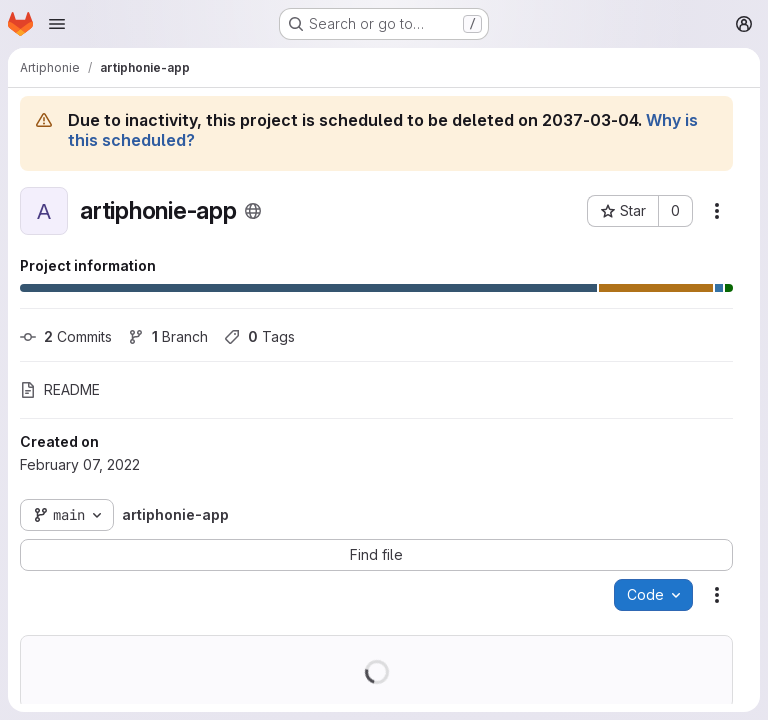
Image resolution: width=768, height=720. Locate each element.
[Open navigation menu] (57, 24)
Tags (259, 336)
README (60, 389)
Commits (66, 336)
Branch (168, 336)
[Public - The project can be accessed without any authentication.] (253, 211)
